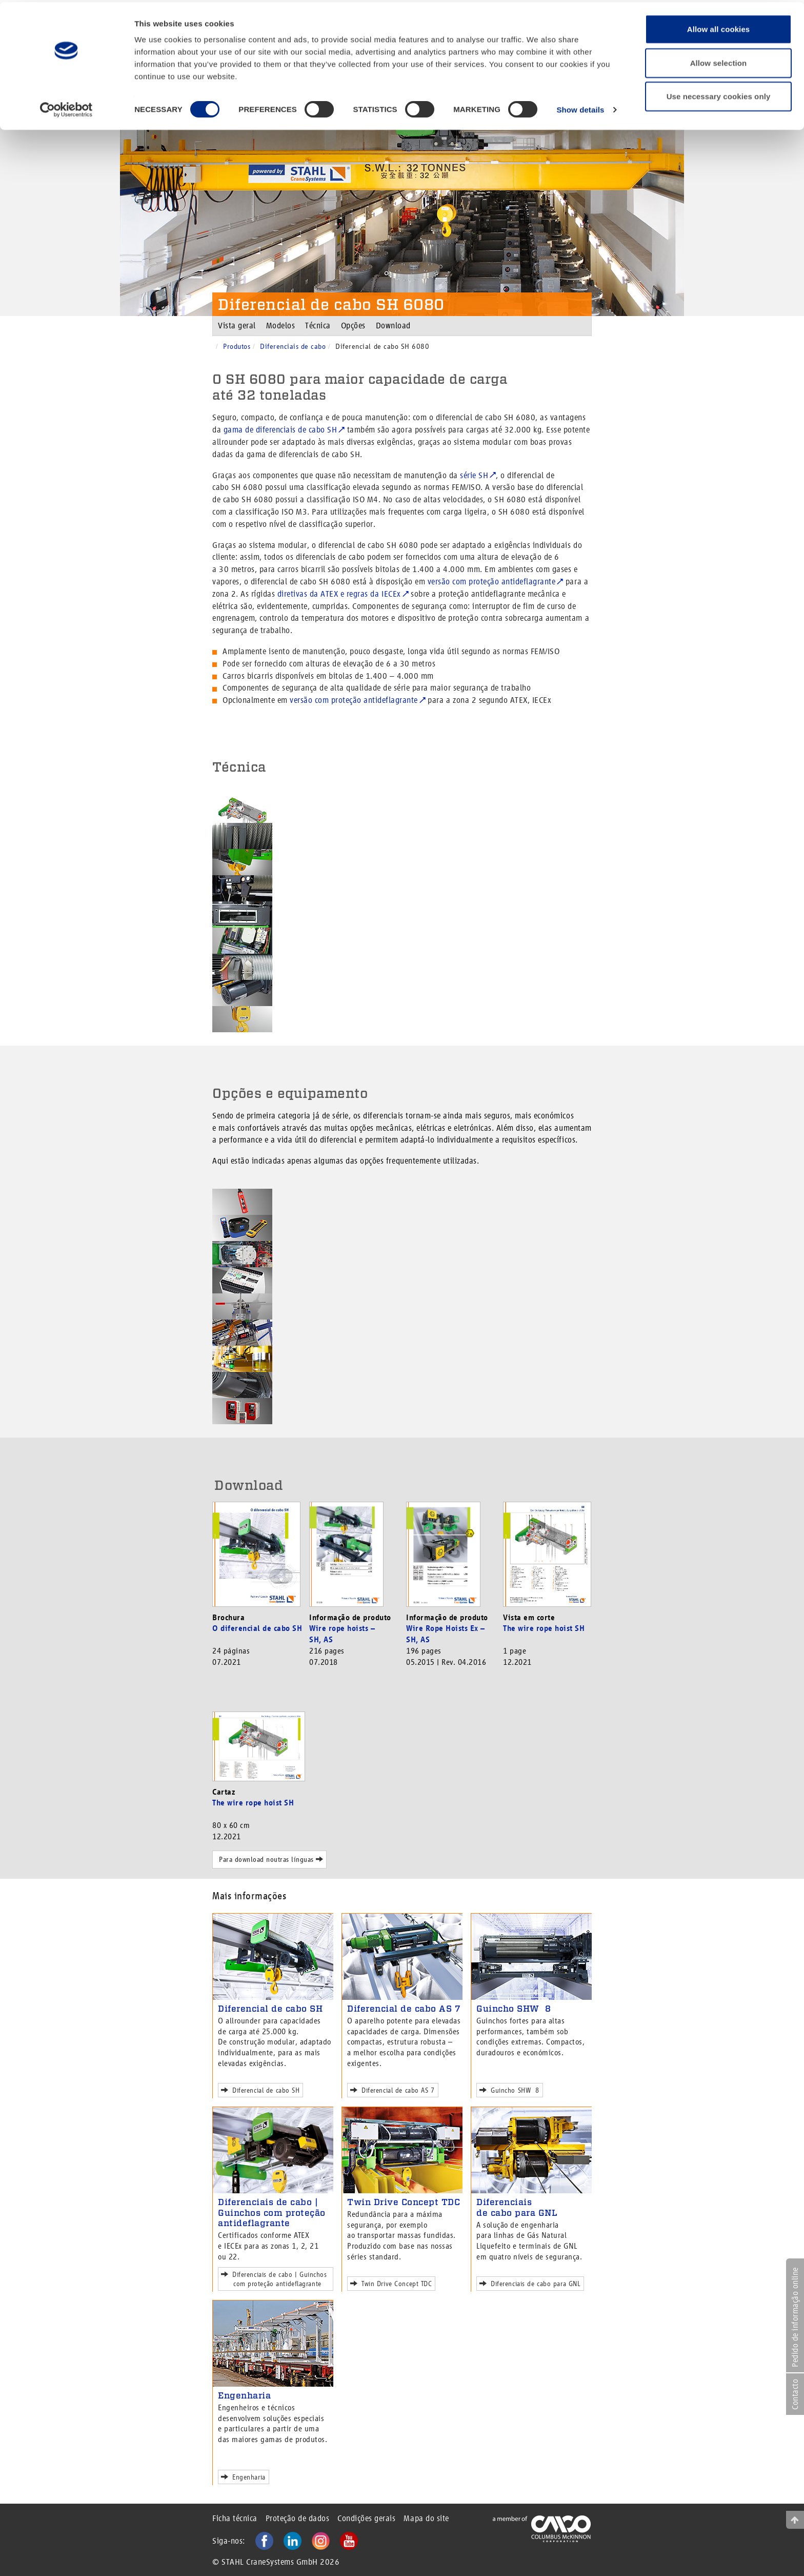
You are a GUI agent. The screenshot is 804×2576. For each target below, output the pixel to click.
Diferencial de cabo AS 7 (403, 2008)
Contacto (795, 2394)
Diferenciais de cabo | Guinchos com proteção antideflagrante (272, 2212)
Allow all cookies (718, 27)
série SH (474, 475)
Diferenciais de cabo (293, 346)
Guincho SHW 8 (513, 2008)
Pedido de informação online (795, 2317)
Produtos (236, 346)
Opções (353, 325)
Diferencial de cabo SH (270, 2008)
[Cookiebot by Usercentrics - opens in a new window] (66, 107)
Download (393, 325)
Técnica (318, 325)
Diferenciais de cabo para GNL (516, 2207)
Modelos (280, 325)
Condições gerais (366, 2518)
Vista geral (237, 325)
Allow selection (718, 60)
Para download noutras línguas (269, 1859)
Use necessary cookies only (719, 94)
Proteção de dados (298, 2518)
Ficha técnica (234, 2518)
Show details (580, 107)
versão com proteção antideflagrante (492, 581)
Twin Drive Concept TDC (403, 2202)
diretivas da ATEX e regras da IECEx (339, 594)
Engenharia (244, 2395)
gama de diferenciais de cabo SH (280, 430)
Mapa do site (426, 2518)
